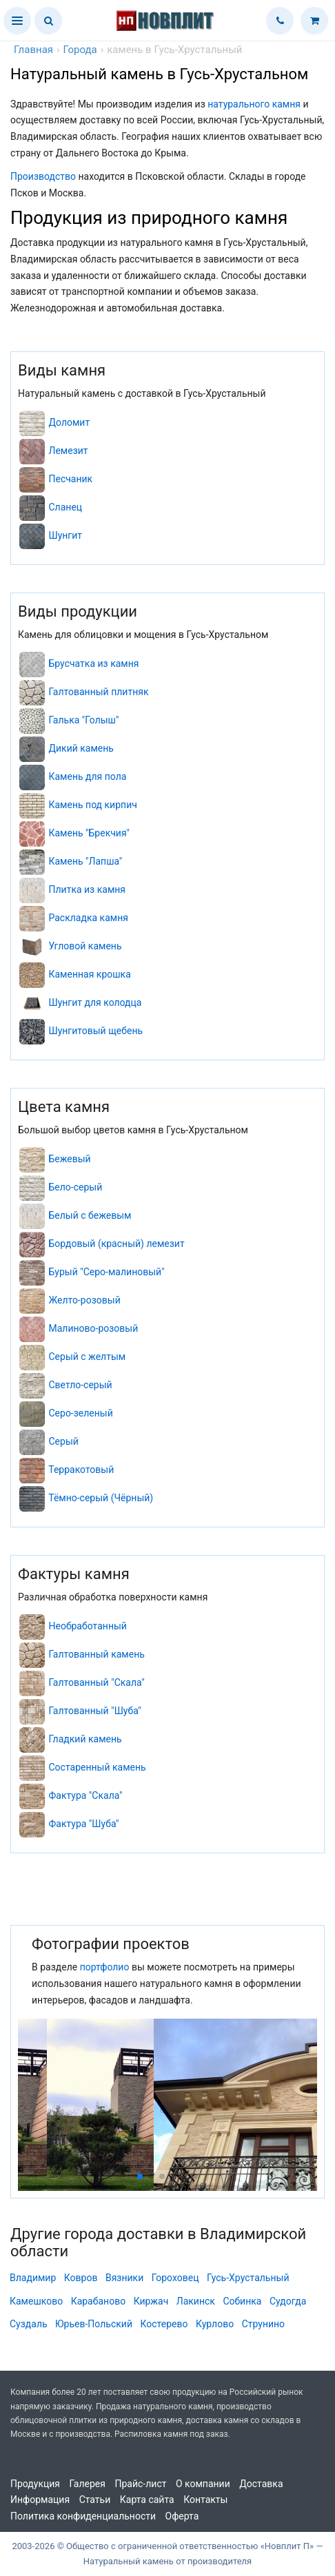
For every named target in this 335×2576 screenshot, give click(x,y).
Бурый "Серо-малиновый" (106, 1271)
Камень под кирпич (92, 804)
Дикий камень (80, 748)
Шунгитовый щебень (95, 1030)
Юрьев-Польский (93, 2323)
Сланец (65, 507)
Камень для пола (87, 776)
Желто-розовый (84, 1300)
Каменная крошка (89, 974)
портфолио (105, 1966)
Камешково (36, 2301)
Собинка (242, 2301)
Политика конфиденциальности (83, 2516)
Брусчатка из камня (93, 663)
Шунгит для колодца (94, 1002)
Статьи (95, 2499)
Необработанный (87, 1625)
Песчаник (70, 478)
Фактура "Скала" (85, 1795)
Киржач (151, 2301)
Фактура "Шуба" (83, 1823)
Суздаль (29, 2323)
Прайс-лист (140, 2483)
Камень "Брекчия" (89, 832)
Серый (63, 1441)
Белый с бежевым (89, 1215)
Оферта (182, 2516)
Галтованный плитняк (98, 691)
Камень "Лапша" (85, 861)
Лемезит (68, 450)
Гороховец (175, 2277)
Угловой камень (84, 945)
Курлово (215, 2323)
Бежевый (69, 1158)
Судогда (288, 2301)
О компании (203, 2483)
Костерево (163, 2323)
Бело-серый (75, 1187)
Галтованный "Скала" (96, 1682)
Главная (33, 49)
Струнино (263, 2323)
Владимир (33, 2277)
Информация (40, 2499)
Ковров (81, 2277)
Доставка (261, 2483)
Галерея (87, 2483)
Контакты (205, 2499)
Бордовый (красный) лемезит (116, 1243)
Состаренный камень (96, 1767)
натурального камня (254, 104)
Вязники (124, 2277)
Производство (43, 176)
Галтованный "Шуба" (94, 1710)
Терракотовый (81, 1469)
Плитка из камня (86, 889)
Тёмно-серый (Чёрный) (100, 1497)
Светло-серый (80, 1384)
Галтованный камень (96, 1654)
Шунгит (65, 535)
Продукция (35, 2483)
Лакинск (195, 2301)
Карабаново (98, 2301)
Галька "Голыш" (83, 719)
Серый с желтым (86, 1356)
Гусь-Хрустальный (248, 2277)
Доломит (69, 422)
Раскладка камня (88, 917)
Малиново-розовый (93, 1328)
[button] (17, 20)
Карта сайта (147, 2499)
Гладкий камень (84, 1738)
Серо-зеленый (80, 1413)
